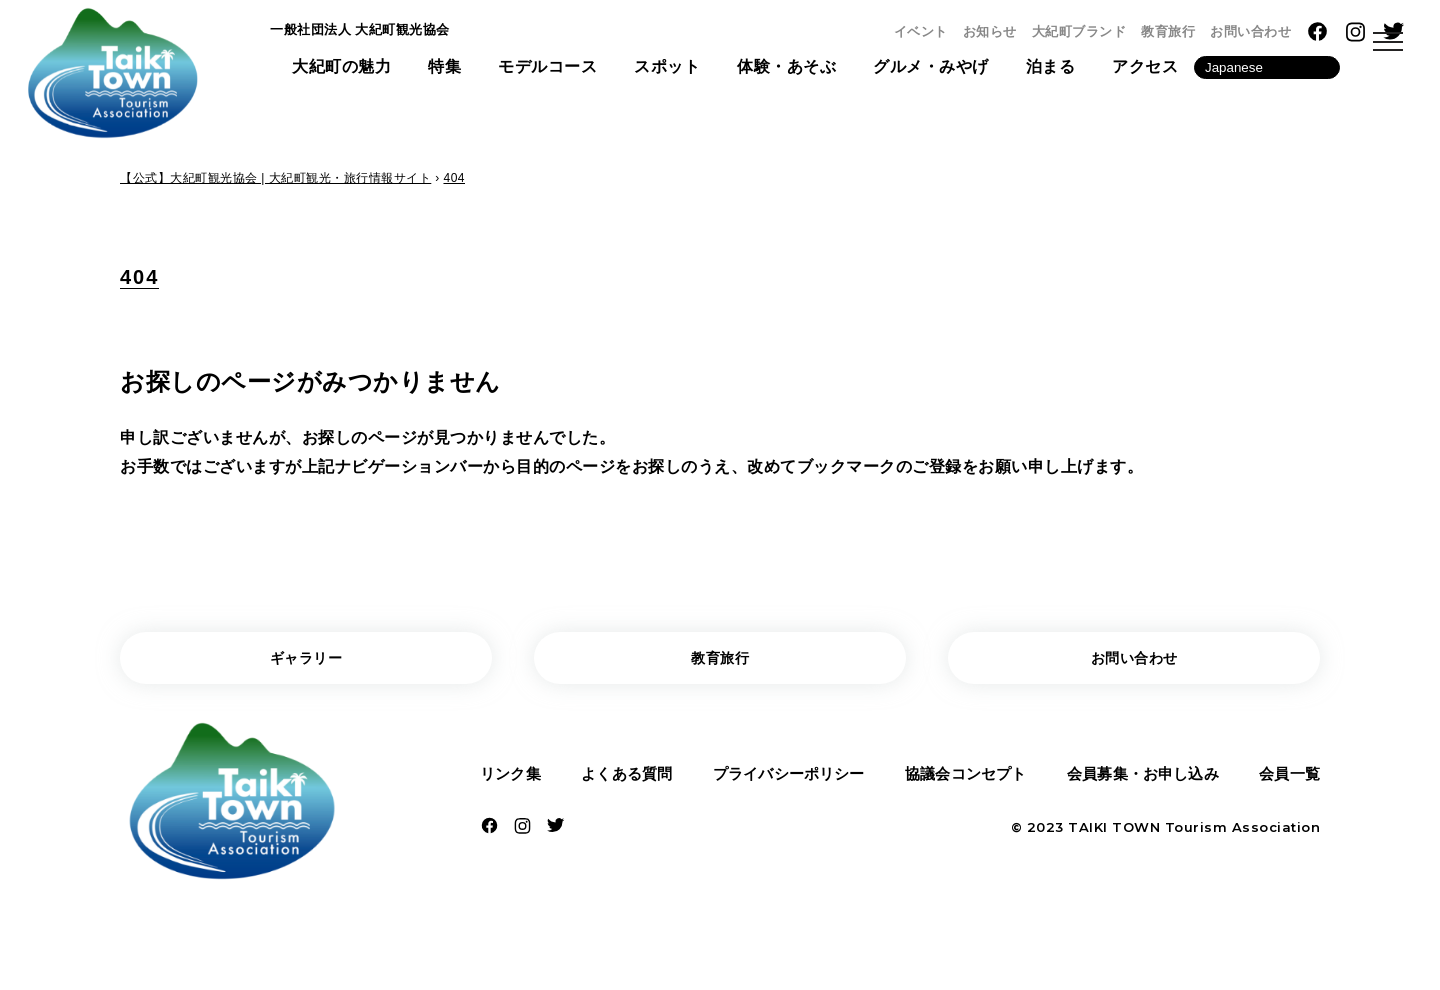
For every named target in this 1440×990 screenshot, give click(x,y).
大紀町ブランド (1079, 31)
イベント (921, 31)
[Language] (1267, 73)
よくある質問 (624, 780)
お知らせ (990, 31)
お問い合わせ (1250, 31)
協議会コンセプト (964, 780)
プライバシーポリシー (786, 780)
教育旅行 (1168, 31)
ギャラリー (306, 660)
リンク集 (513, 780)
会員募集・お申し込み (1142, 780)
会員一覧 (1287, 780)
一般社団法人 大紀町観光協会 (379, 33)
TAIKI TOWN (1114, 836)
